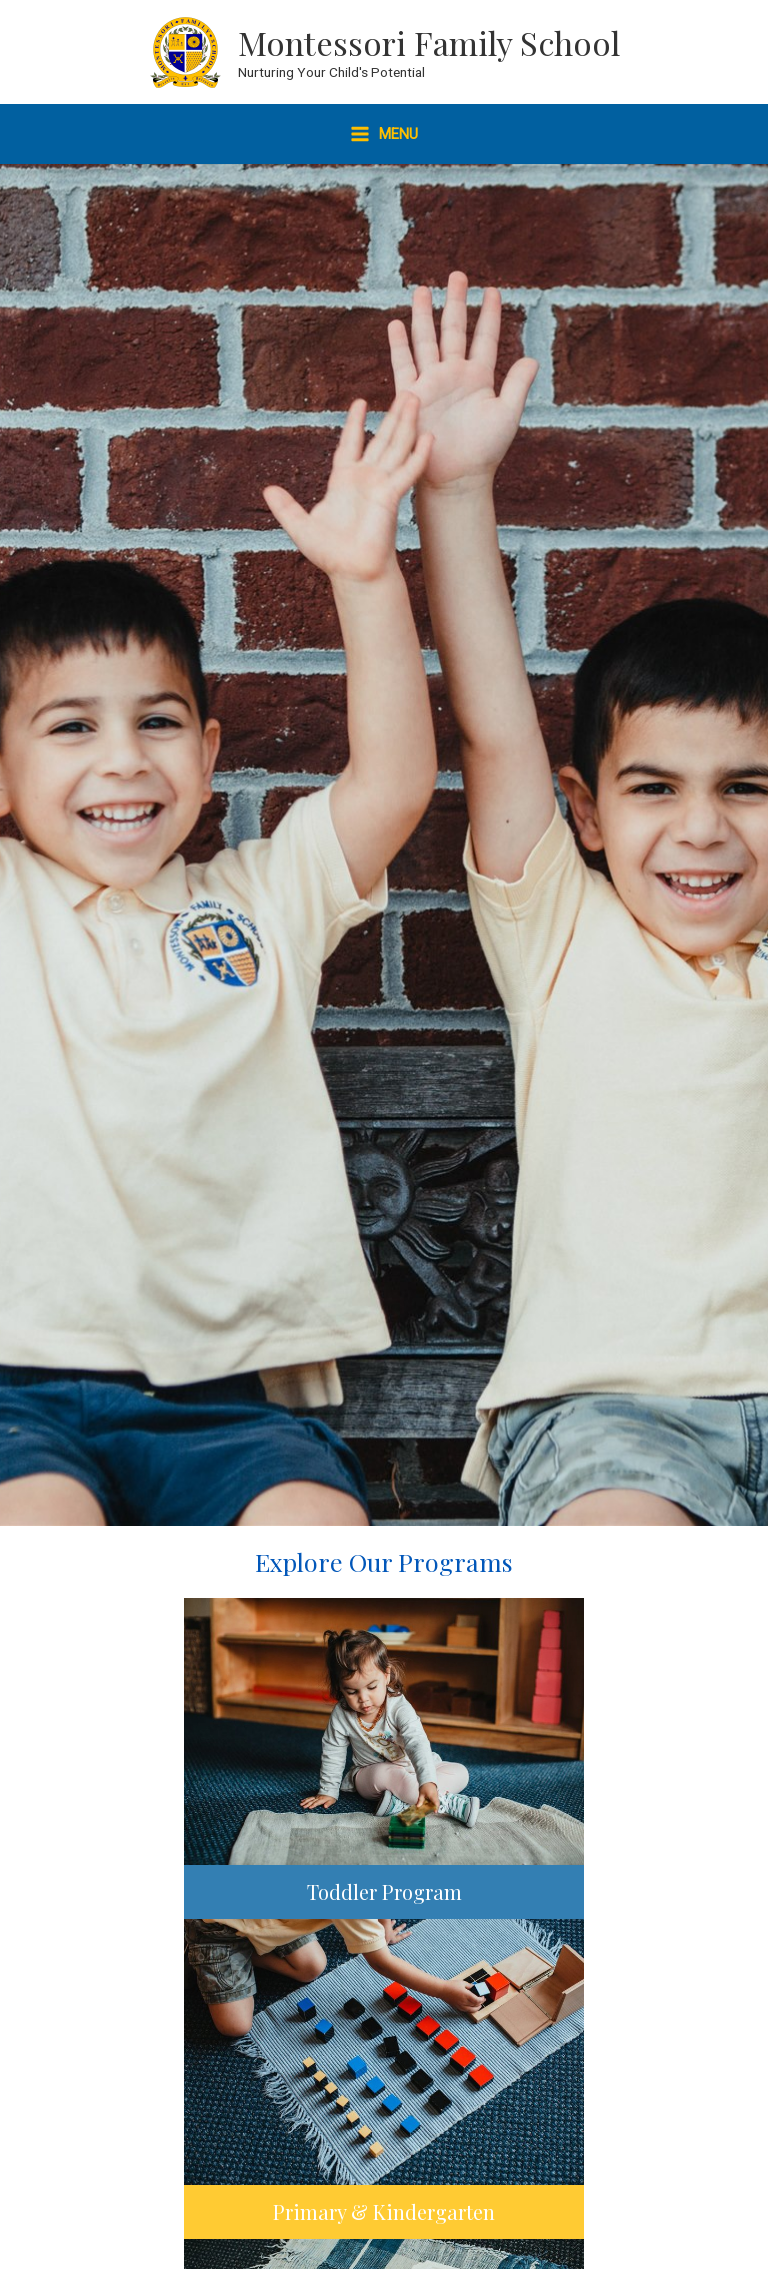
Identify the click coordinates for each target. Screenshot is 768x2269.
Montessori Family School (429, 42)
